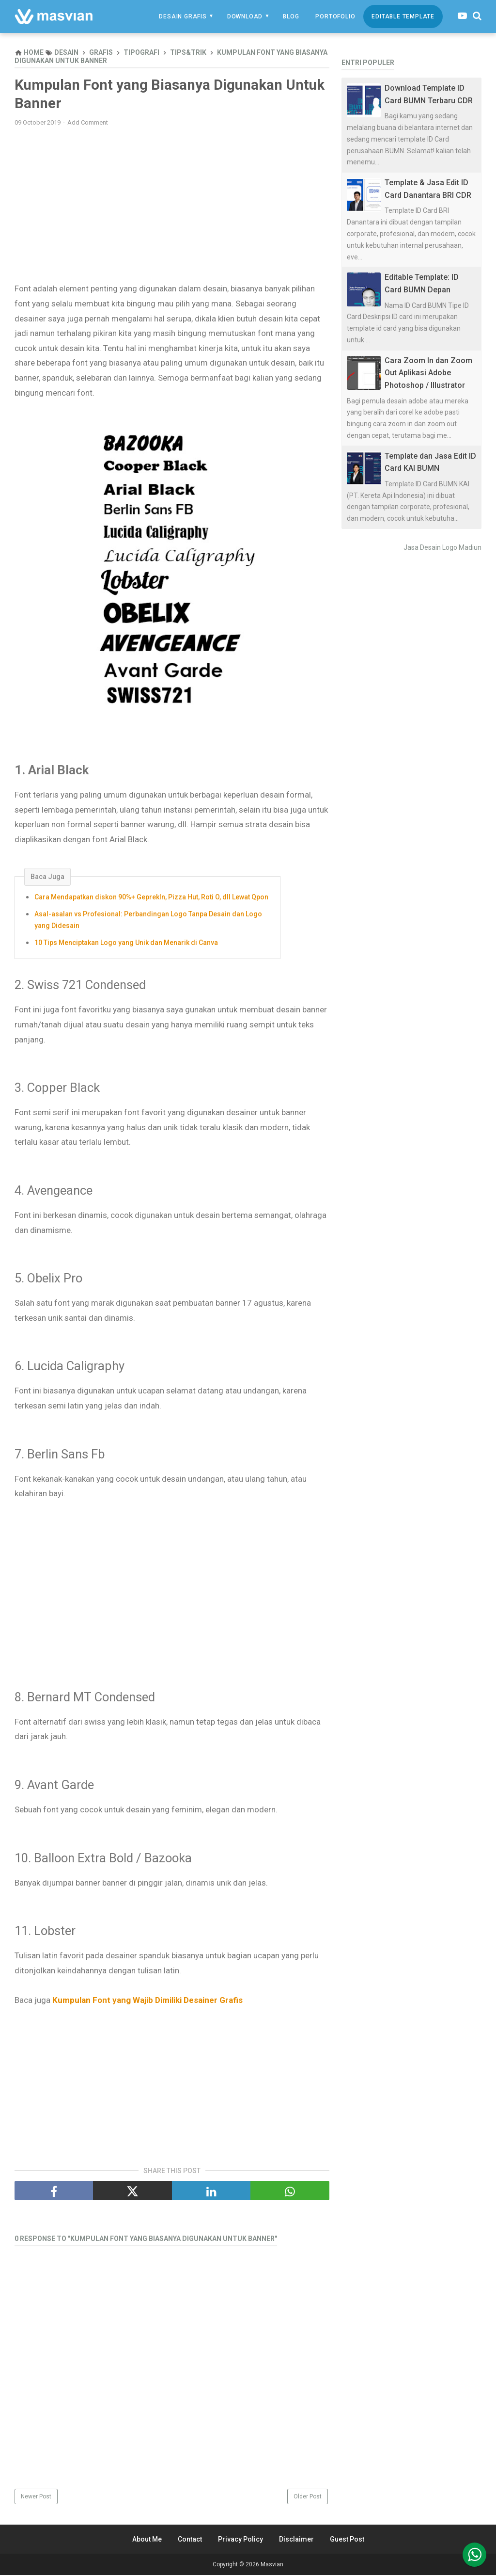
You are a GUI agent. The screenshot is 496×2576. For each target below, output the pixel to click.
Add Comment (87, 123)
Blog (291, 16)
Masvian (272, 2565)
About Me (147, 2540)
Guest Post (347, 2540)
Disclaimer (296, 2540)
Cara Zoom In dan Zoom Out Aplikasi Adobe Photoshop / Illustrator (428, 373)
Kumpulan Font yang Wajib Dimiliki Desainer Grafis (147, 2001)
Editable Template (403, 16)
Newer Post (36, 2497)
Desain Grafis (182, 16)
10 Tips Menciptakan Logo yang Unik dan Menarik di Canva (126, 943)
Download (245, 16)
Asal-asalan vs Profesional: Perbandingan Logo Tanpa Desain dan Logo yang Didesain (148, 920)
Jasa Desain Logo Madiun (442, 547)
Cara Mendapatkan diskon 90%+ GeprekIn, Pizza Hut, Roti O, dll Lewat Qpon (151, 898)
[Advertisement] (172, 204)
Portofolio (335, 16)
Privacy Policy (240, 2540)
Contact (190, 2540)
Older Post (308, 2497)
